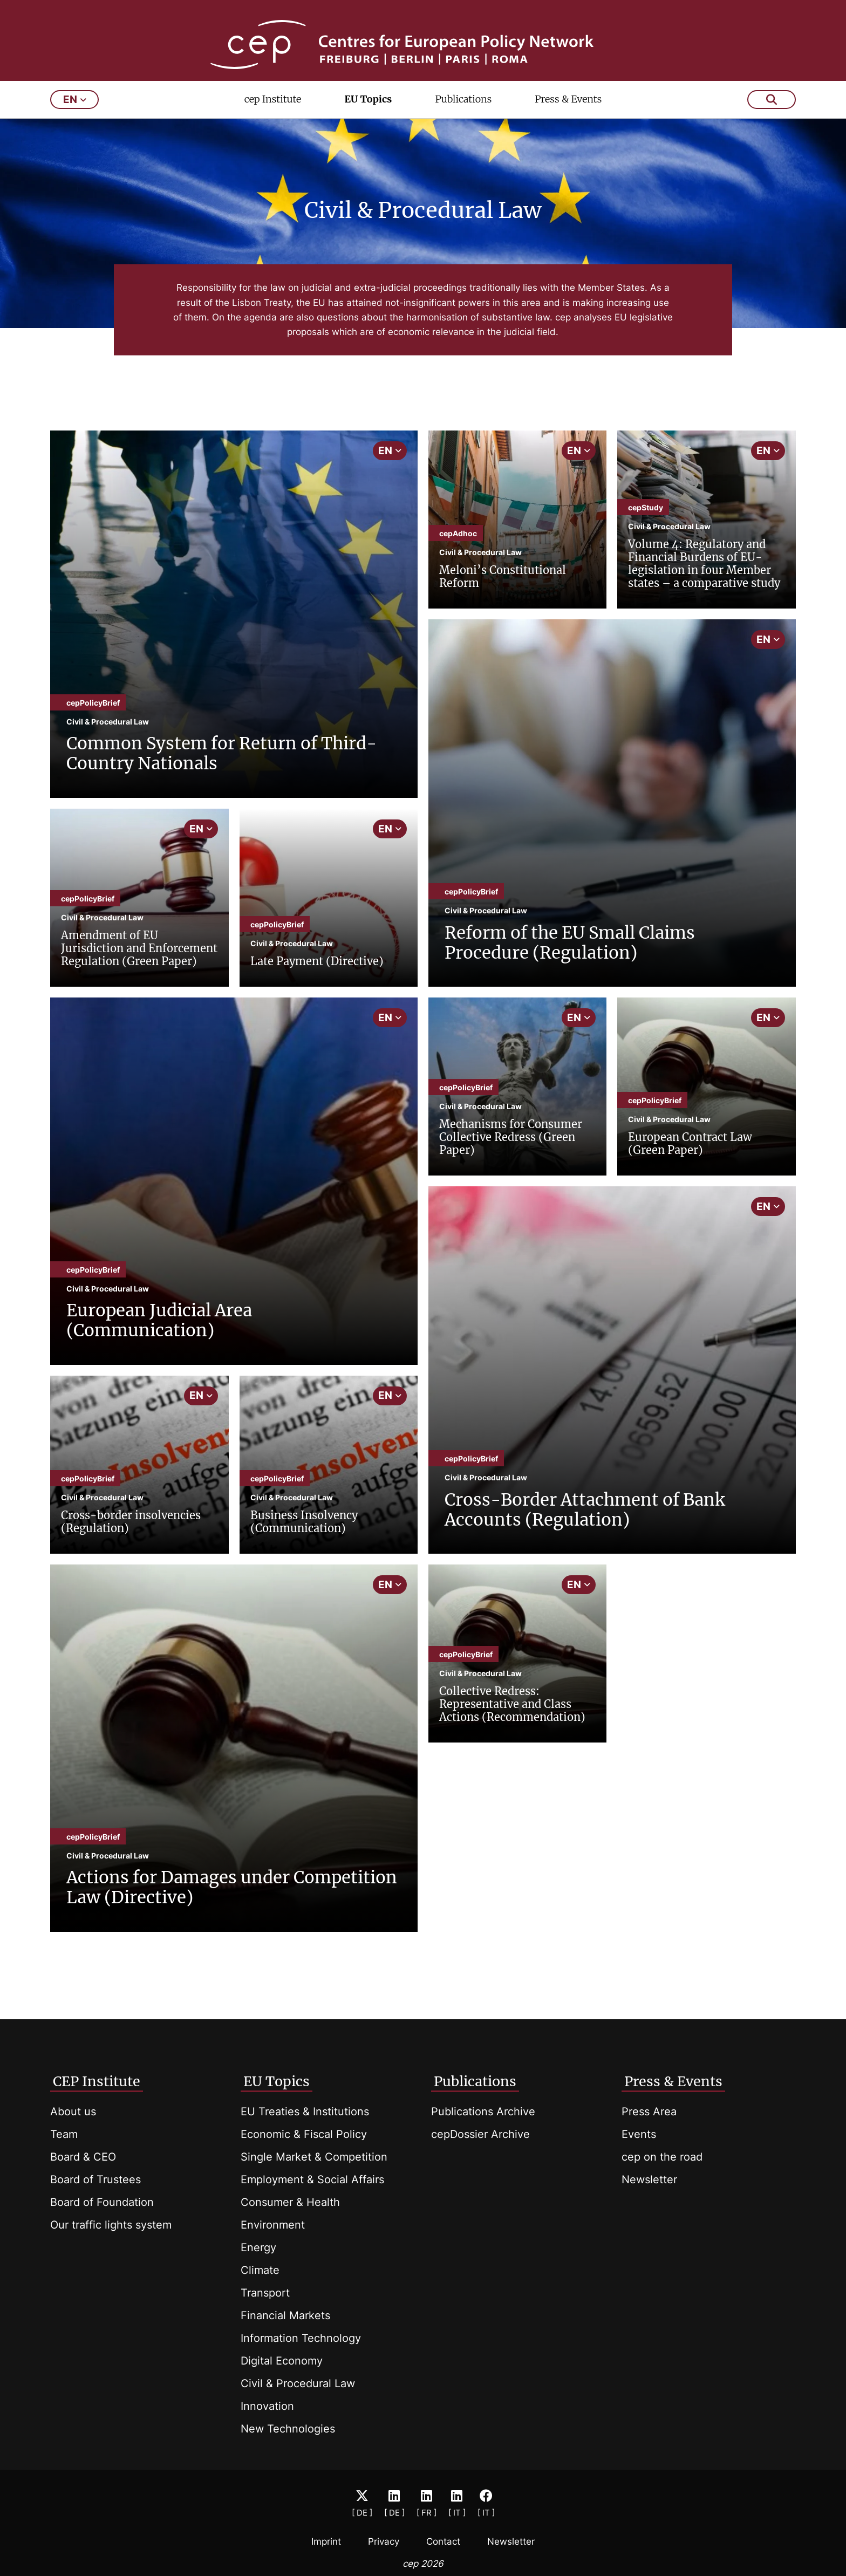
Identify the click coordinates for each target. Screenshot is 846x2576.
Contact (443, 2541)
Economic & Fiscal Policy (304, 2134)
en (74, 123)
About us (73, 2111)
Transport (265, 2292)
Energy (258, 2247)
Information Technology (301, 2338)
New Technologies (288, 2428)
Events (639, 2134)
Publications (463, 122)
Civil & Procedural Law (298, 2383)
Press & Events (568, 122)
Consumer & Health (290, 2202)
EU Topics (368, 122)
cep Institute (273, 122)
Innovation (267, 2406)
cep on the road (662, 2156)
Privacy (383, 2541)
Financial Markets (285, 2315)
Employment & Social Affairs (312, 2179)
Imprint (326, 2541)
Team (64, 2134)
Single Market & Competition (314, 2156)
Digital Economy (282, 2360)
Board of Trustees (95, 2179)
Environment (273, 2224)
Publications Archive (483, 2111)
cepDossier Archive (480, 2134)
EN (389, 473)
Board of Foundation (102, 2202)
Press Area (649, 2111)
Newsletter (649, 2179)
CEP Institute (96, 2081)
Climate (260, 2270)
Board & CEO (83, 2156)
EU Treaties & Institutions (305, 2111)
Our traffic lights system (111, 2224)
